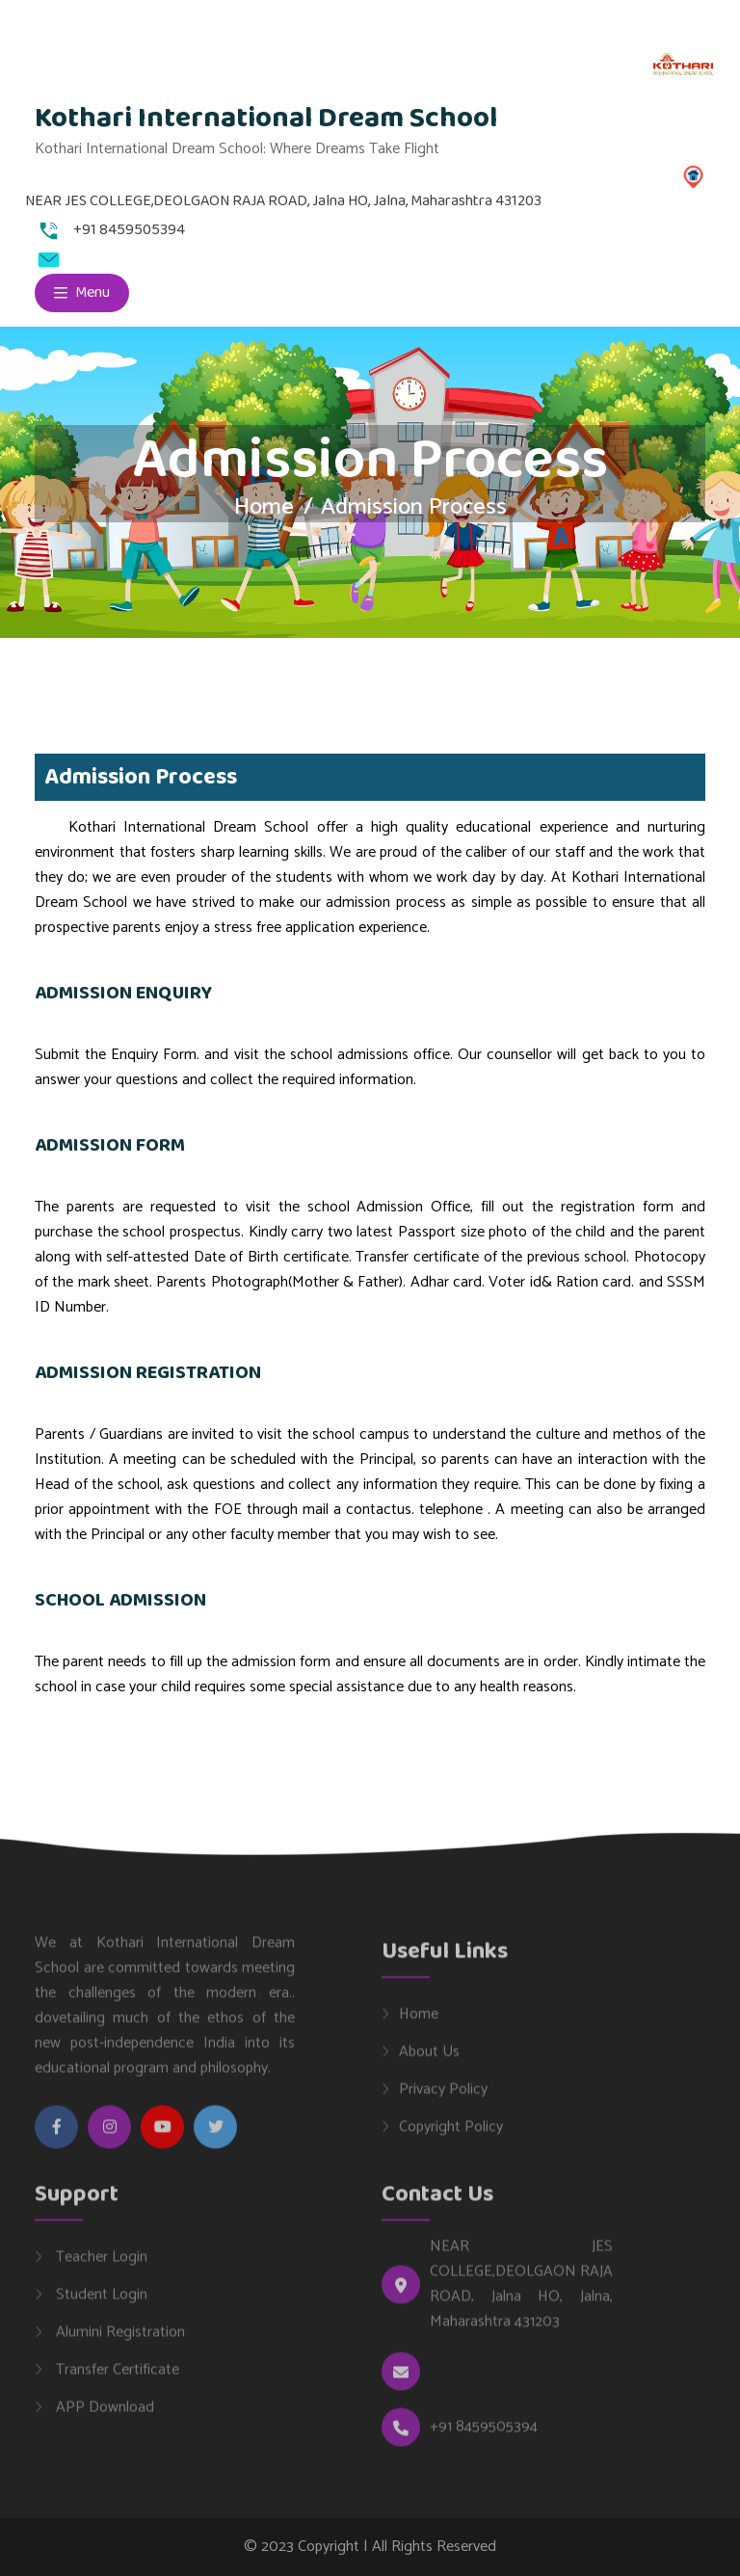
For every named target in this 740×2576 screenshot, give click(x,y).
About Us (429, 2061)
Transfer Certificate (115, 2379)
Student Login (99, 2304)
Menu (82, 292)
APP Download (103, 2417)
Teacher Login (99, 2266)
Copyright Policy (451, 2136)
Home (264, 507)
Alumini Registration (118, 2341)
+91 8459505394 (484, 2437)
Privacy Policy (443, 2099)
